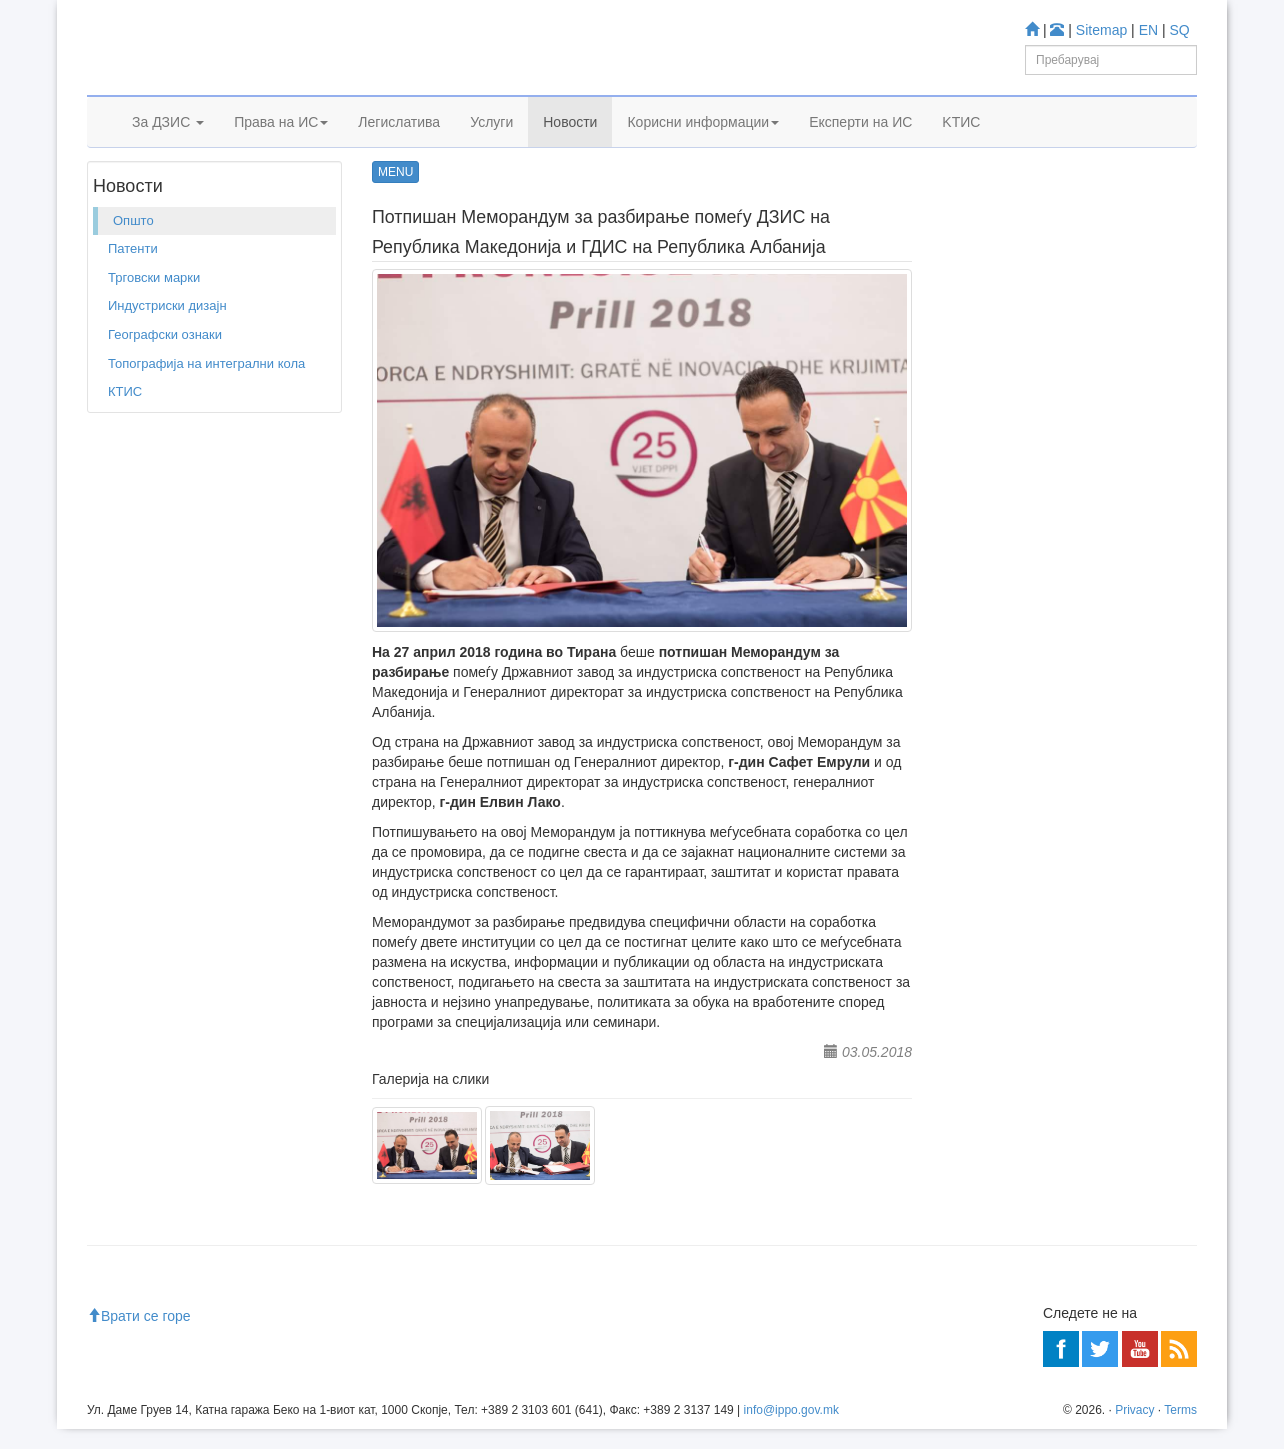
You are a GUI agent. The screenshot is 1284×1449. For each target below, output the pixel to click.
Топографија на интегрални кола (206, 423)
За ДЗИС (168, 147)
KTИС (961, 147)
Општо (231, 199)
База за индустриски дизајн (1066, 525)
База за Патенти (1032, 472)
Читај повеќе (989, 929)
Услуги (491, 147)
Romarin (1007, 606)
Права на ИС (281, 147)
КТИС (125, 451)
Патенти (133, 309)
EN (1148, 30)
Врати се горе (139, 1336)
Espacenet (1013, 580)
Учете (968, 380)
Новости (570, 147)
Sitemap (1101, 30)
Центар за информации (1022, 786)
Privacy (1134, 1430)
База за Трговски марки (1054, 499)
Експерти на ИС (860, 147)
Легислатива (399, 147)
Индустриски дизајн (167, 366)
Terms (1180, 1430)
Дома (117, 199)
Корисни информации (703, 147)
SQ (1180, 30)
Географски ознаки (165, 394)
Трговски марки (154, 337)
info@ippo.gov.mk (791, 1430)
